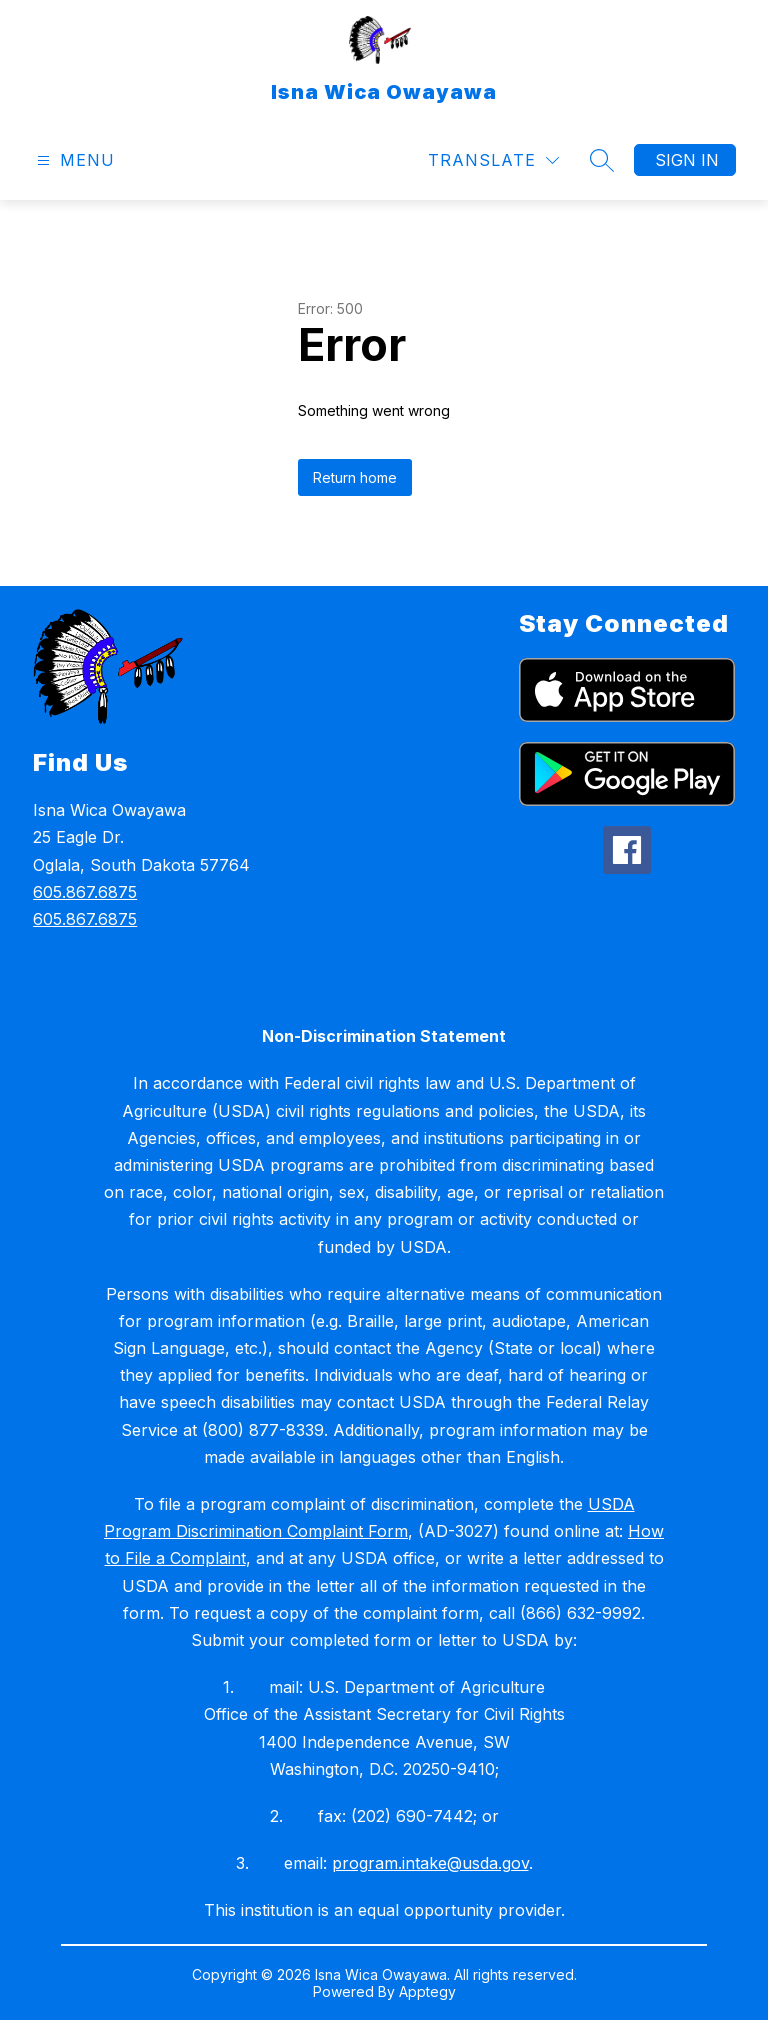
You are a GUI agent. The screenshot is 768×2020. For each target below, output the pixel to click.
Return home (355, 477)
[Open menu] (73, 160)
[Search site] (602, 160)
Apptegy (427, 1991)
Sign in (687, 160)
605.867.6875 (85, 892)
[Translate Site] (493, 160)
